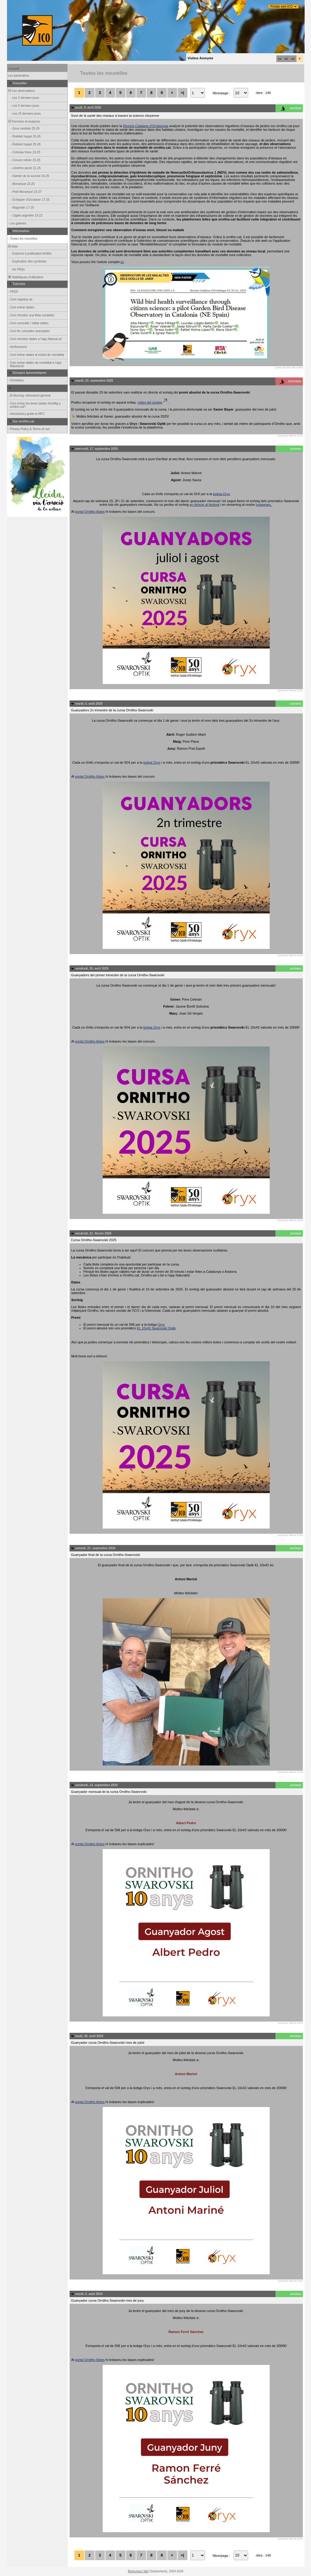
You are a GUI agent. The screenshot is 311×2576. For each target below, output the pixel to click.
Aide (13, 246)
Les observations (21, 90)
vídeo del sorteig (153, 402)
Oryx (161, 1324)
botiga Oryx (221, 494)
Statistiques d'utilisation (25, 277)
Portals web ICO (282, 6)
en (292, 58)
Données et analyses (24, 121)
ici (122, 262)
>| (182, 92)
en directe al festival (204, 504)
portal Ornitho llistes (89, 511)
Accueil (14, 68)
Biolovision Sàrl (138, 2571)
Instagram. (264, 504)
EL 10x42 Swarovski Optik (156, 1328)
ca (279, 58)
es (286, 58)
